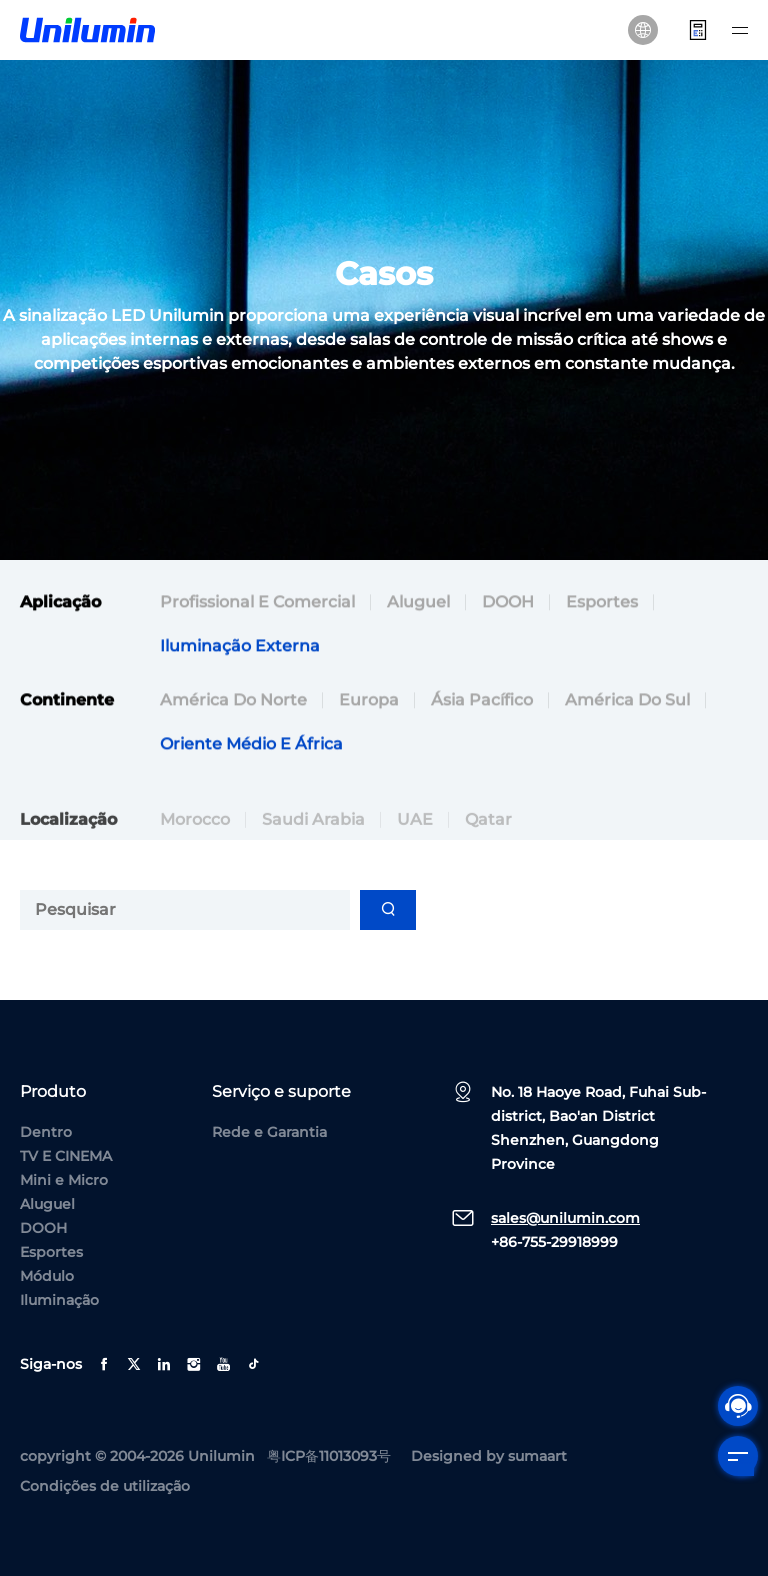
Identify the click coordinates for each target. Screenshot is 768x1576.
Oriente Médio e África (251, 746)
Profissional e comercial (257, 604)
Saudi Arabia (313, 839)
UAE (415, 839)
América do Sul (627, 702)
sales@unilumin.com (565, 1218)
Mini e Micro (64, 1180)
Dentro (46, 1132)
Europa (369, 702)
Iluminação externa (240, 648)
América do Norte (233, 702)
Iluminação (59, 1300)
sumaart (537, 1456)
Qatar (488, 839)
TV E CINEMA (66, 1156)
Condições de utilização (105, 1486)
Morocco (195, 839)
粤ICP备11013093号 (329, 1456)
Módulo (47, 1276)
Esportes (602, 604)
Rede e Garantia (269, 1132)
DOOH (508, 604)
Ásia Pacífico (482, 702)
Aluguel (418, 604)
